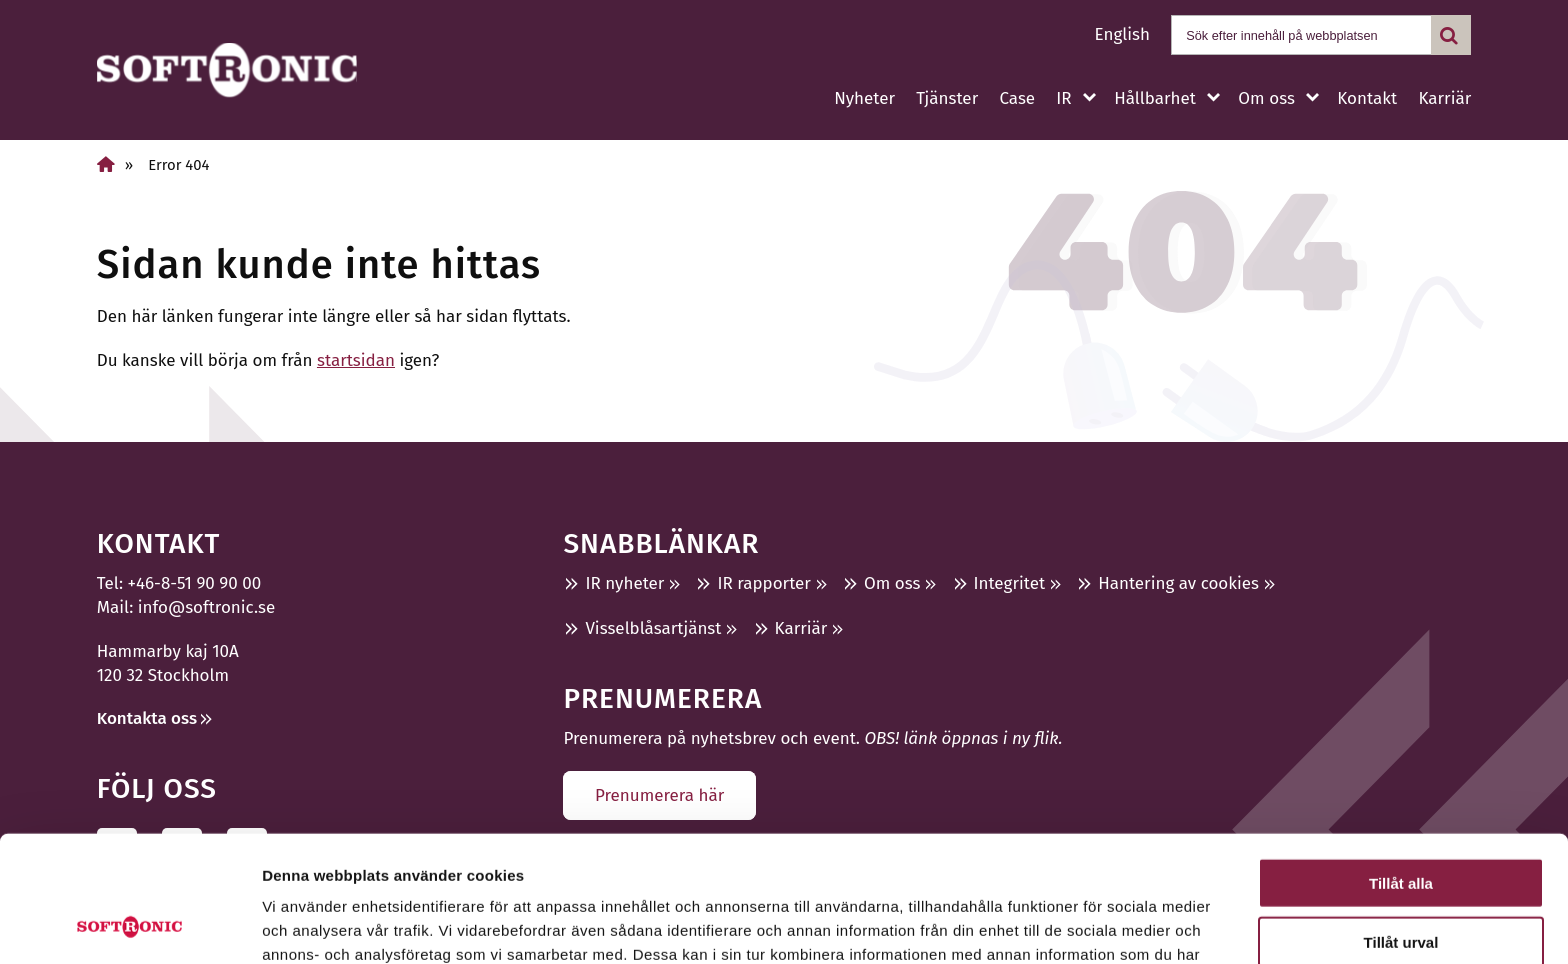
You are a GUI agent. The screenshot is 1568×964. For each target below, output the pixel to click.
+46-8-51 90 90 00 (195, 583)
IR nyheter (624, 583)
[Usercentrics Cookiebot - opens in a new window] (129, 925)
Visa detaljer (1086, 924)
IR (1063, 98)
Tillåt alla (1401, 764)
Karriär (1444, 98)
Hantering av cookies (1178, 583)
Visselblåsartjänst (653, 628)
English (1122, 34)
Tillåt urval (1401, 823)
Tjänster (947, 98)
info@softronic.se (206, 607)
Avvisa (1401, 881)
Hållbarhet (1155, 98)
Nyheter (864, 98)
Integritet (1010, 583)
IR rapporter (763, 583)
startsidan (356, 360)
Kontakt (1367, 98)
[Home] (106, 164)
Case (1017, 98)
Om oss (1266, 98)
